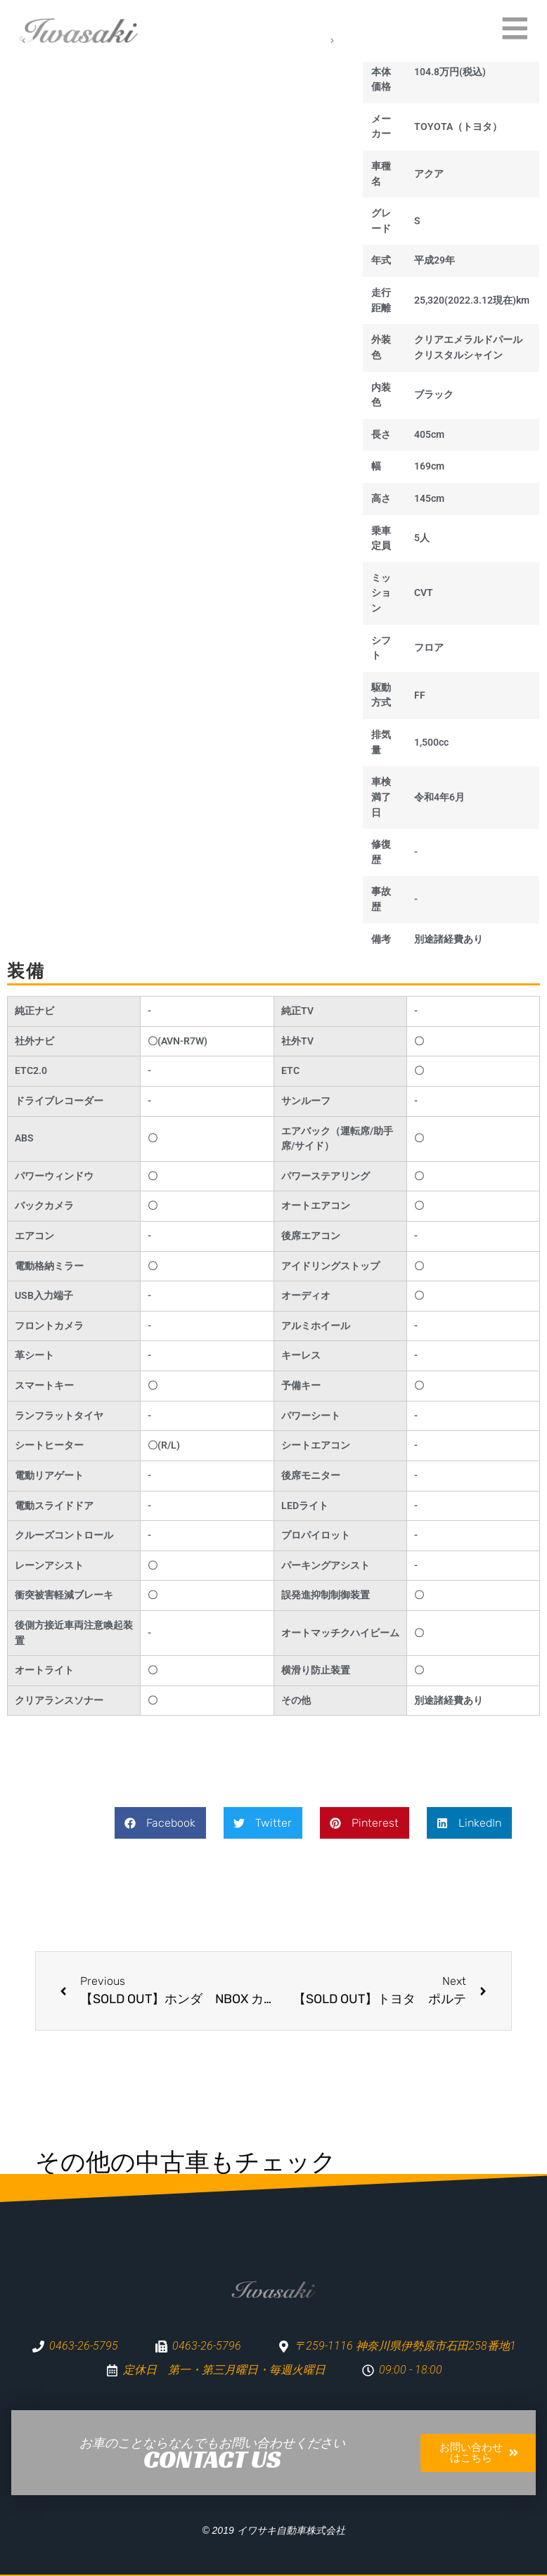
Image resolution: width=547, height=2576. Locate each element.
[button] (160, 1823)
